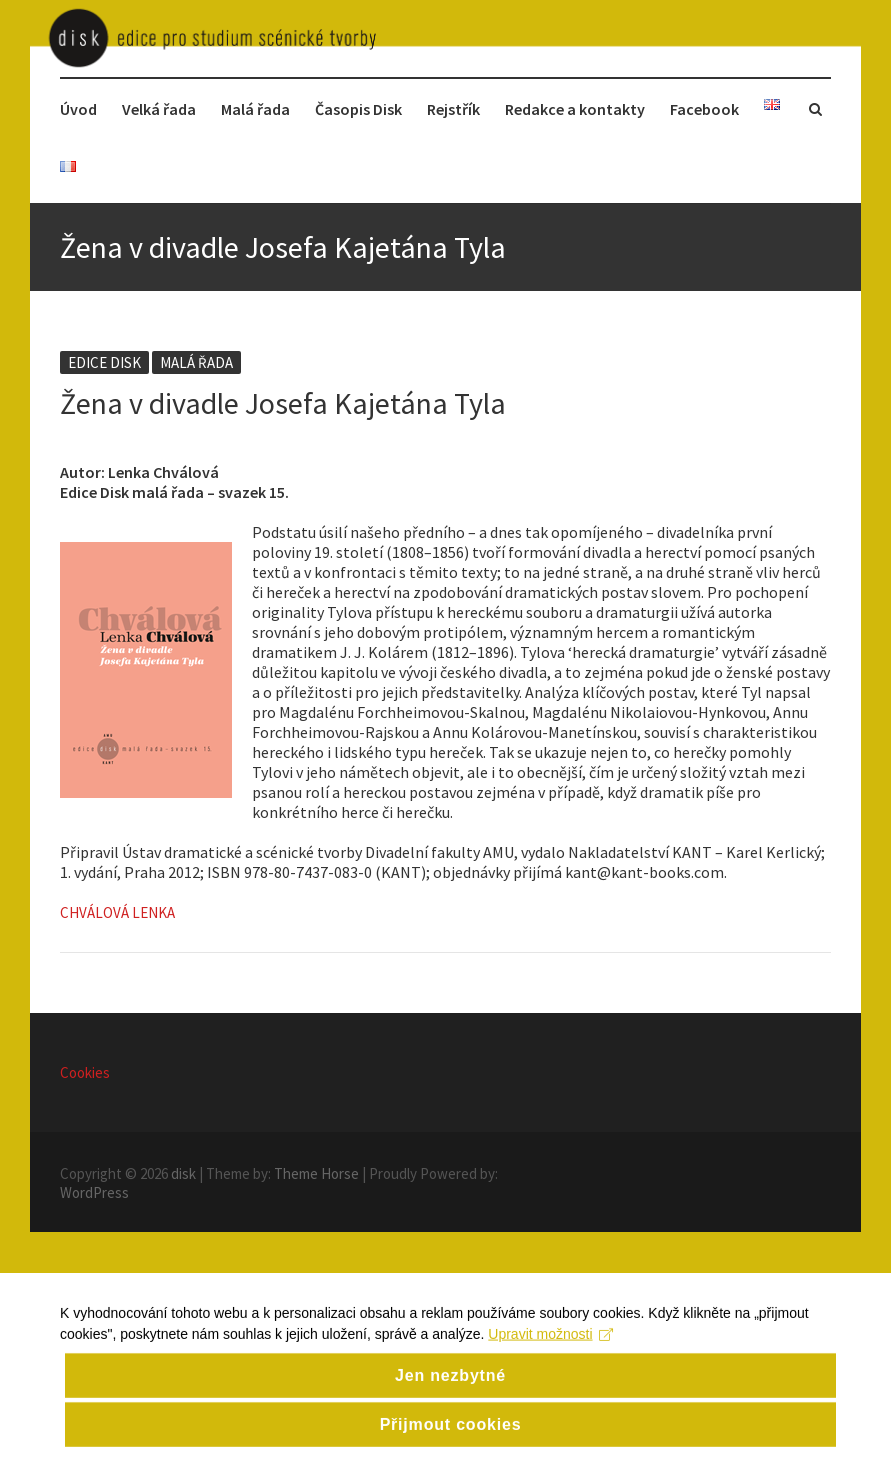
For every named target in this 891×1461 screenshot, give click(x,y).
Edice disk (104, 362)
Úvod (78, 109)
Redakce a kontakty (575, 109)
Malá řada (255, 109)
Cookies (85, 1072)
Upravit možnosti (550, 1351)
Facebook (704, 109)
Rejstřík (453, 109)
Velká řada (159, 109)
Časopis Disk (358, 109)
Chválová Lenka (117, 912)
